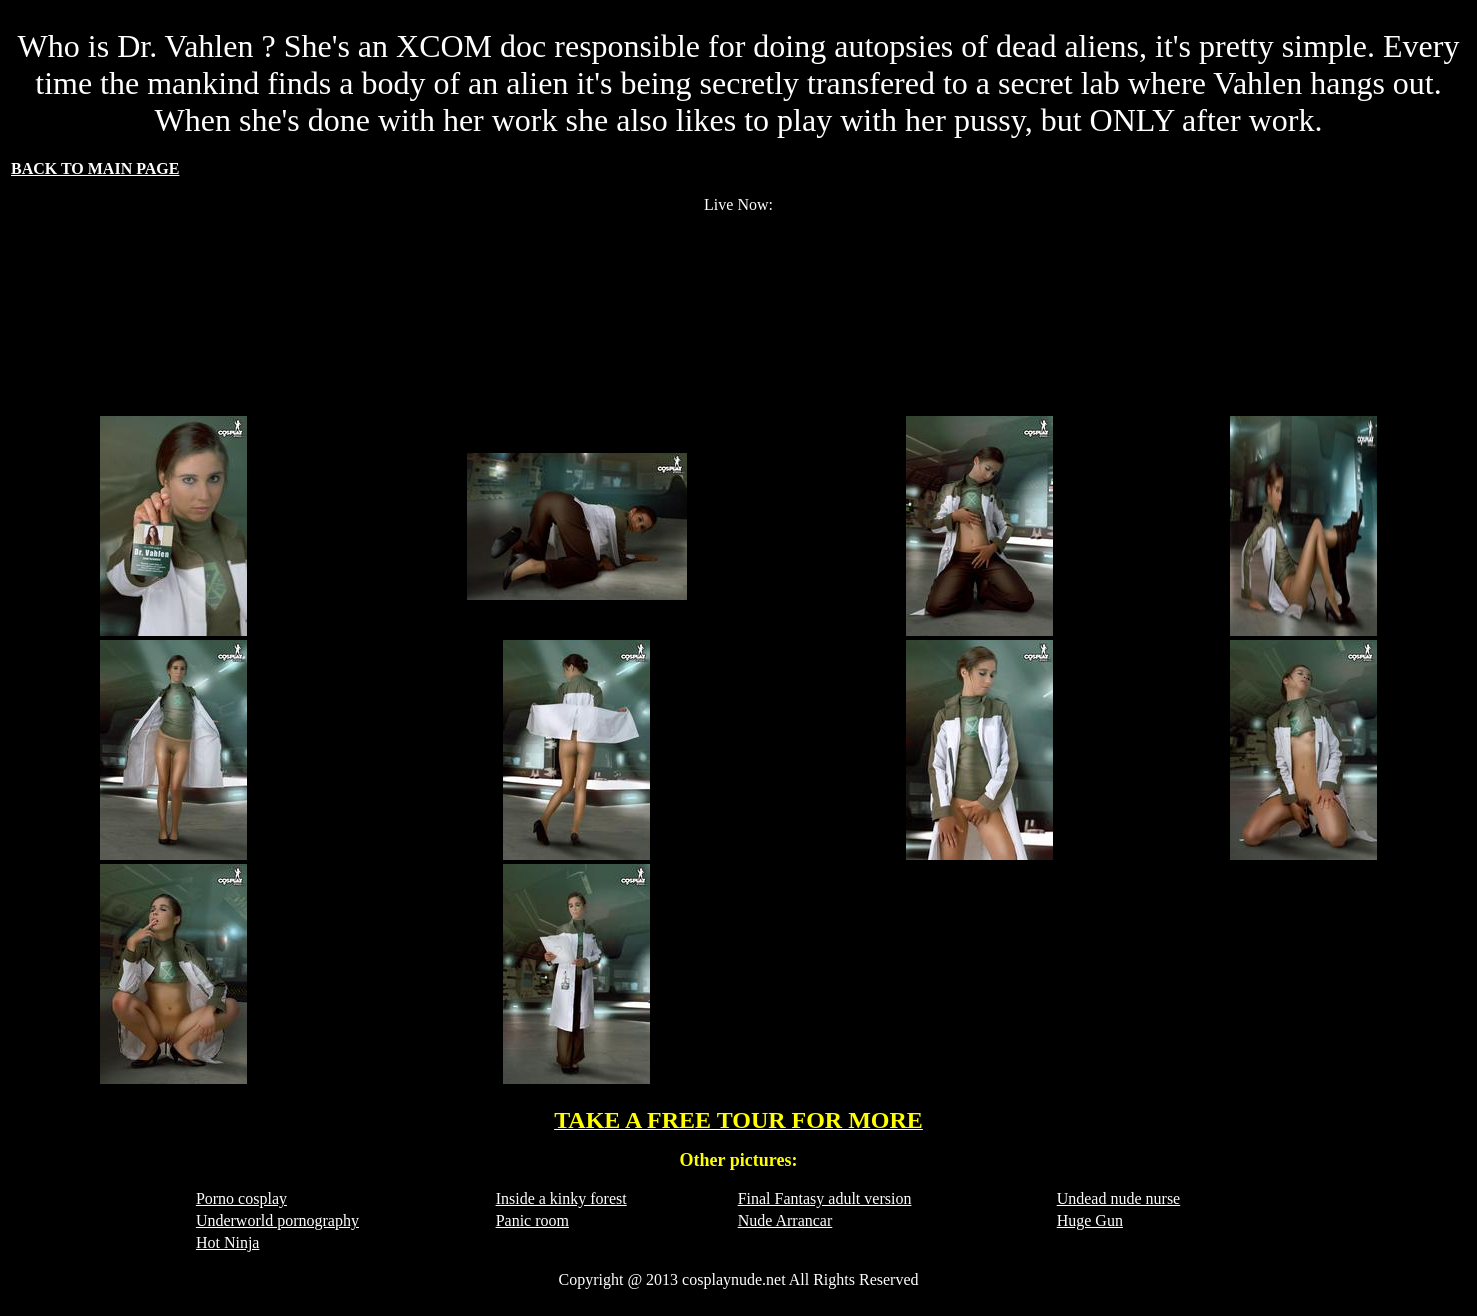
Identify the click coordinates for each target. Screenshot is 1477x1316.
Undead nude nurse (1119, 1198)
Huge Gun (1090, 1220)
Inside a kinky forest (561, 1198)
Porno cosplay (241, 1198)
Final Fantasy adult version (825, 1198)
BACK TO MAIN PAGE (95, 168)
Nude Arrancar (785, 1220)
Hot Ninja (228, 1242)
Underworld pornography (277, 1220)
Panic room (532, 1220)
